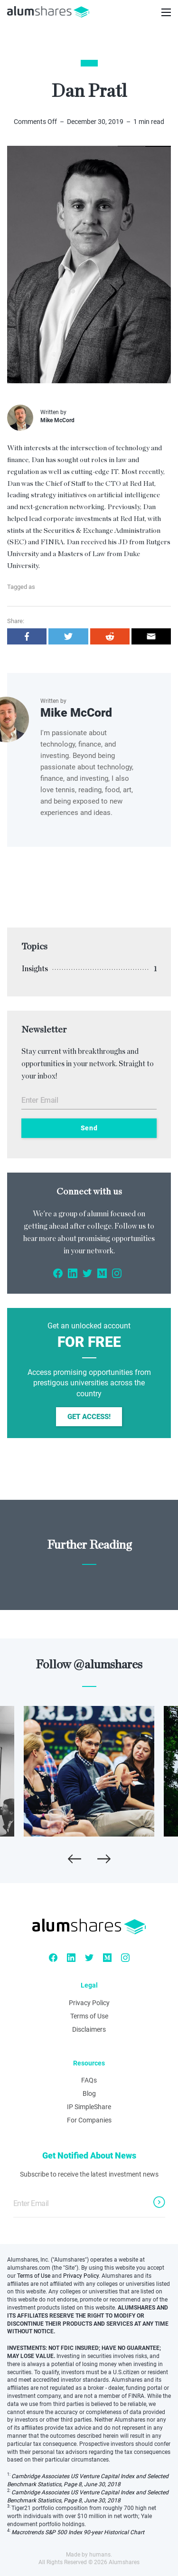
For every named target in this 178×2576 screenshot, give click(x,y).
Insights (34, 969)
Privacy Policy (89, 2003)
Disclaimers (89, 2029)
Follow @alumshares (89, 1665)
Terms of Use (89, 2016)
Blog (89, 2093)
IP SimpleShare (89, 2107)
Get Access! (89, 1416)
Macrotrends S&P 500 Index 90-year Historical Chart (77, 2532)
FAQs (89, 2080)
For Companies (89, 2120)
